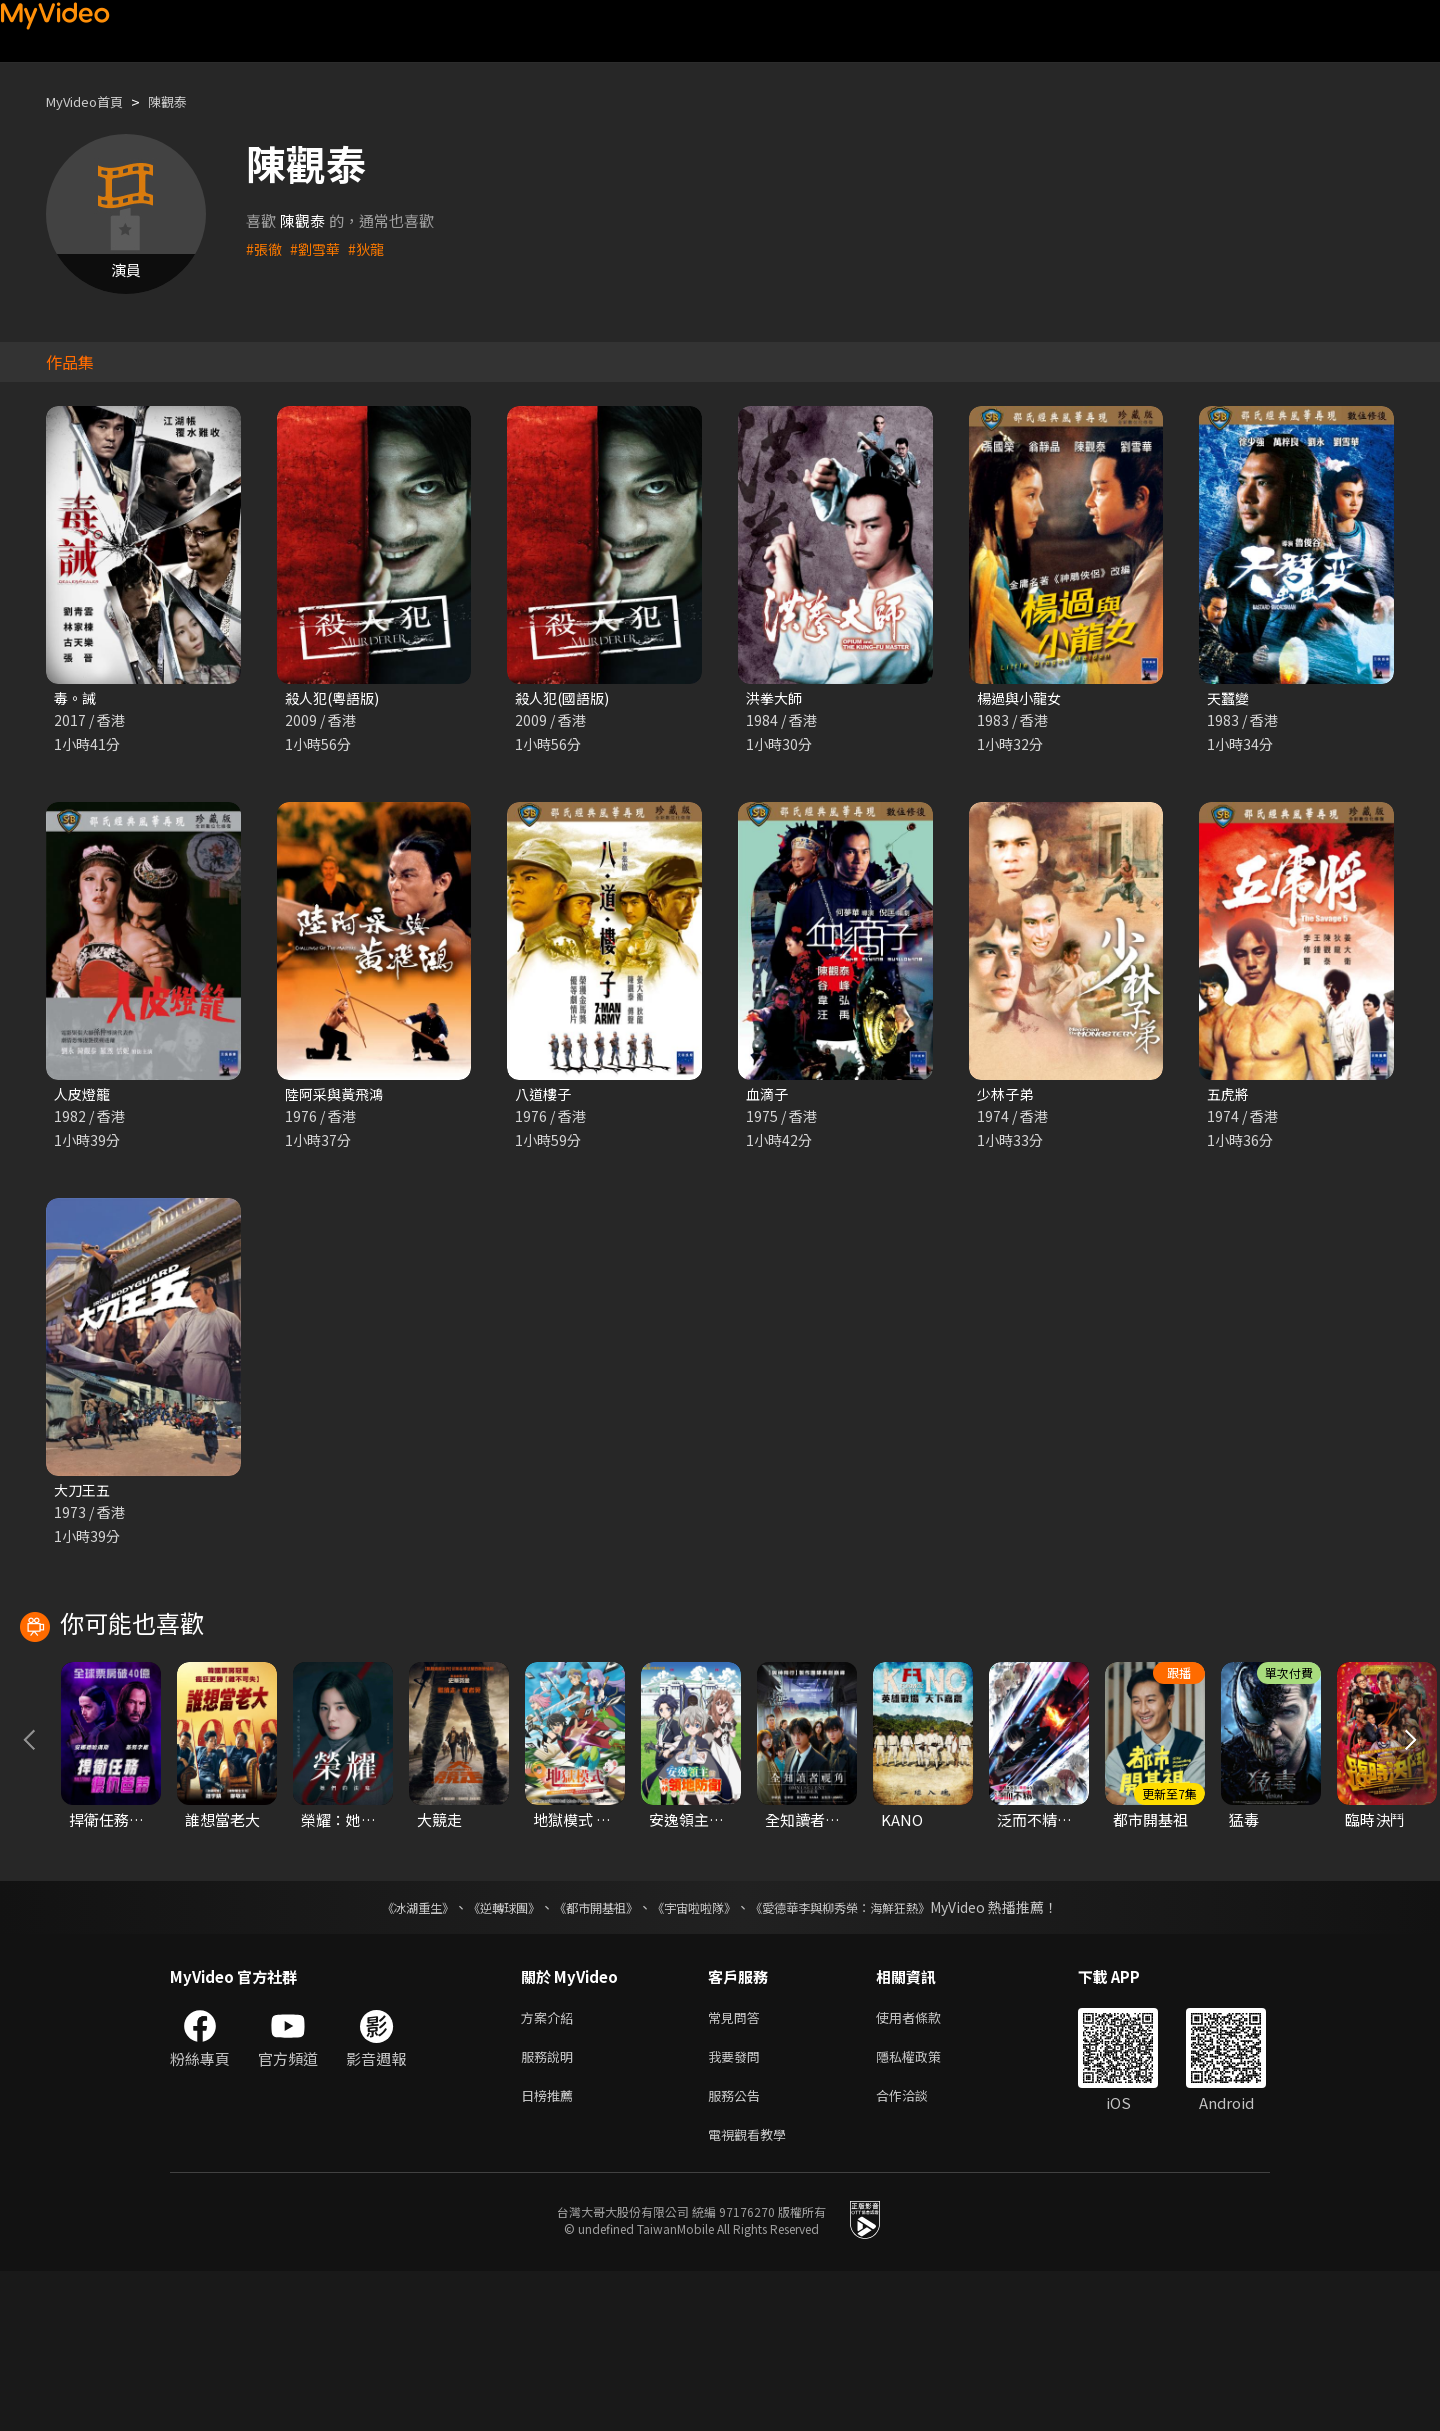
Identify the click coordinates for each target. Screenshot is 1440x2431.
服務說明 (551, 2208)
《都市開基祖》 (586, 2055)
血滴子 (768, 1096)
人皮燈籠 (84, 1096)
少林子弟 (1007, 1096)
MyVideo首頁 (91, 101)
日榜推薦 (551, 2250)
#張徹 (265, 248)
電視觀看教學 (753, 2292)
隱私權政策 (925, 2208)
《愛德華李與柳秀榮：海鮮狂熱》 (866, 2055)
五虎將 (1229, 1096)
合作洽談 (918, 2250)
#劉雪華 (318, 248)
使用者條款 (925, 2166)
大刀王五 (84, 1494)
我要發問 (738, 2208)
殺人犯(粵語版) (335, 698)
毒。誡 (76, 698)
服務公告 (738, 2250)
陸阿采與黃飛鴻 (337, 1096)
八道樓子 (545, 1096)
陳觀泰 (184, 101)
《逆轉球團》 (481, 2055)
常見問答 (738, 2166)
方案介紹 (551, 2166)
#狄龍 (372, 248)
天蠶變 (1229, 698)
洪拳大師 (776, 698)
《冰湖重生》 (383, 2055)
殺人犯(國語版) (565, 698)
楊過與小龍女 (1022, 698)
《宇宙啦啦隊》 (698, 2055)
